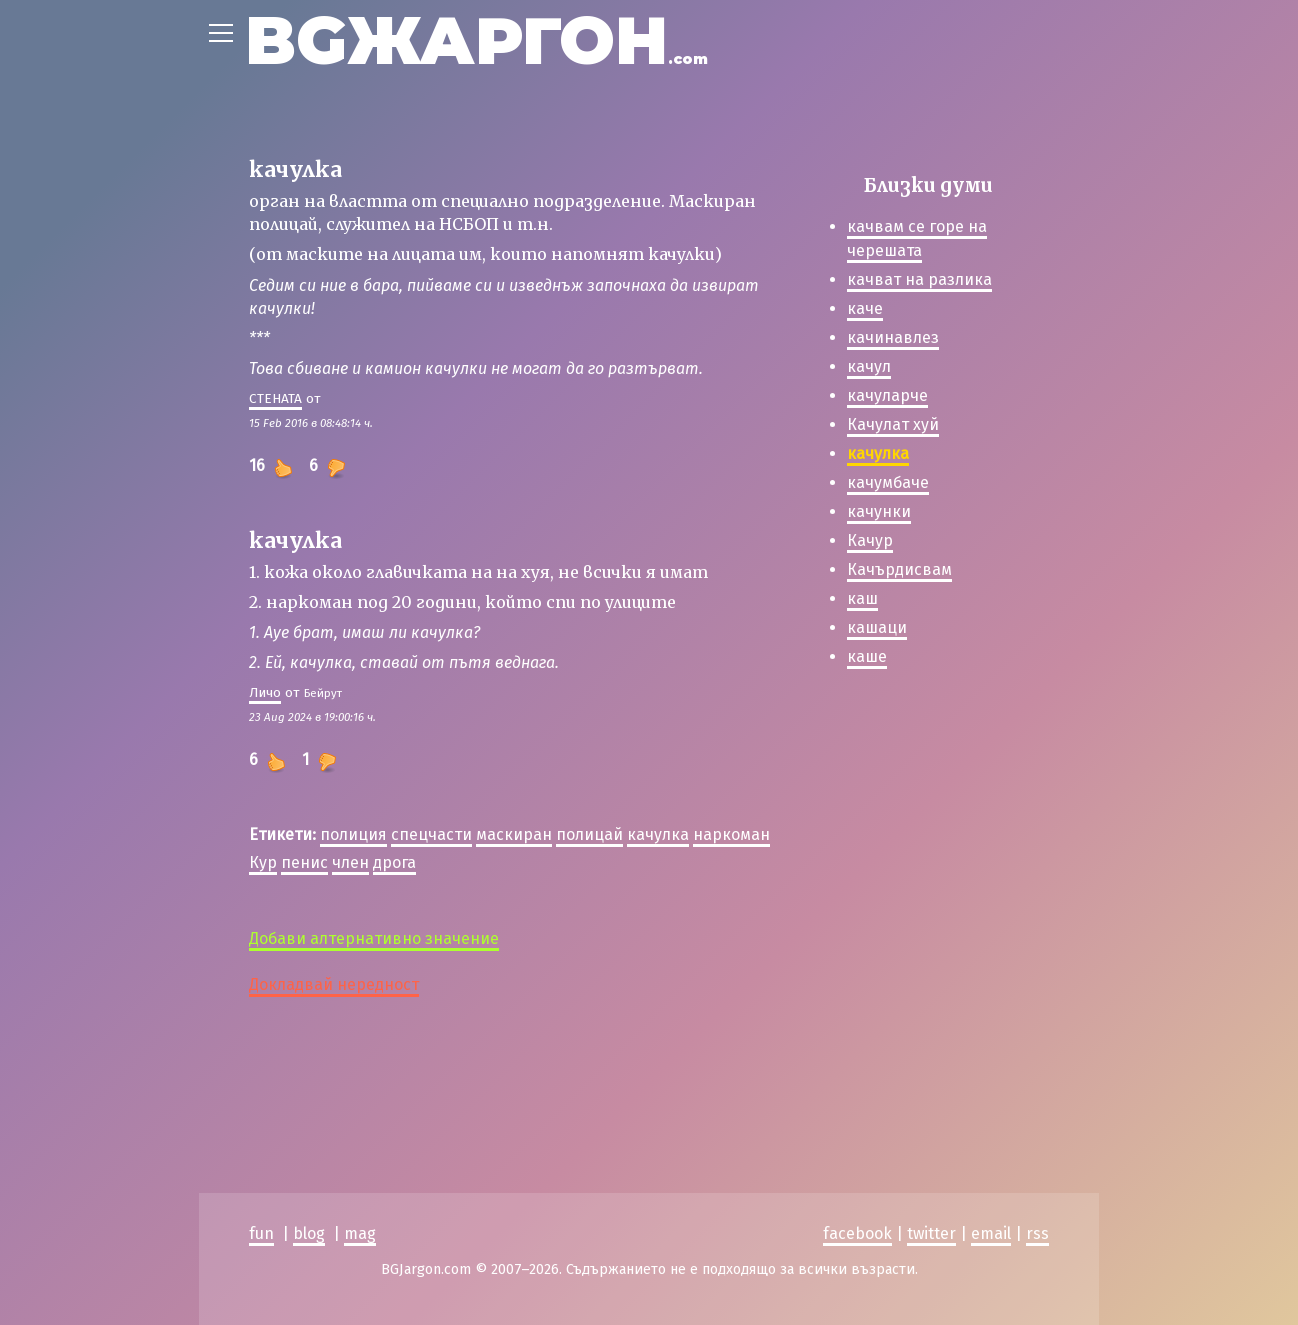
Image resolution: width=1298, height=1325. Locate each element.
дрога (394, 862)
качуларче (887, 395)
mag (360, 1233)
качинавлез (893, 337)
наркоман (731, 834)
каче (865, 308)
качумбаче (888, 482)
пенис (304, 862)
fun (261, 1233)
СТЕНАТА (275, 398)
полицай (589, 834)
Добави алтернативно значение (374, 938)
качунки (879, 511)
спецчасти (431, 834)
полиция (353, 834)
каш (862, 598)
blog (309, 1233)
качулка (658, 834)
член (350, 862)
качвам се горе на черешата (917, 238)
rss (1037, 1233)
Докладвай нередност (334, 984)
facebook (857, 1233)
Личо (265, 692)
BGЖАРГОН (476, 40)
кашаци (877, 627)
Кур (263, 862)
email (991, 1233)
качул (869, 366)
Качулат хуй (893, 424)
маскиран (514, 834)
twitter (931, 1233)
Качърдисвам (899, 569)
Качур (870, 540)
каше (867, 656)
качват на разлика (919, 279)
